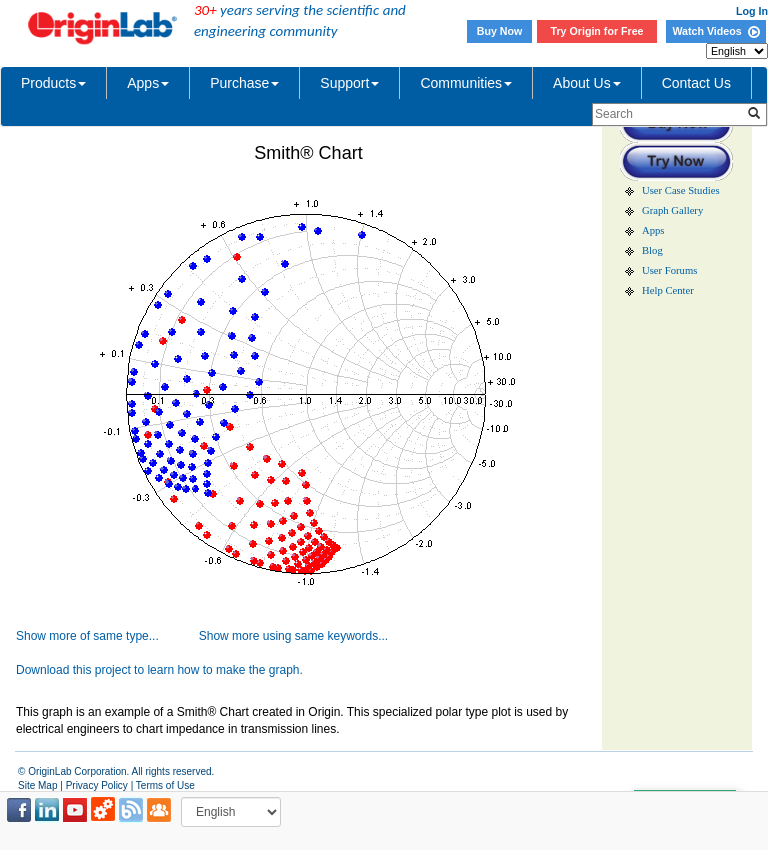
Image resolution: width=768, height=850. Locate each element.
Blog (652, 250)
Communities (466, 83)
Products (53, 83)
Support (349, 83)
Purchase (244, 83)
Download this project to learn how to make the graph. (159, 670)
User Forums (669, 270)
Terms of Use (165, 785)
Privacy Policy (97, 785)
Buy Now (500, 31)
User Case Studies (681, 190)
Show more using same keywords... (293, 636)
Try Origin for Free (597, 31)
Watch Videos (715, 31)
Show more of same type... (87, 636)
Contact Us (696, 83)
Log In (752, 11)
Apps (148, 83)
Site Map (37, 785)
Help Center (668, 290)
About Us (587, 83)
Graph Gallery (672, 210)
